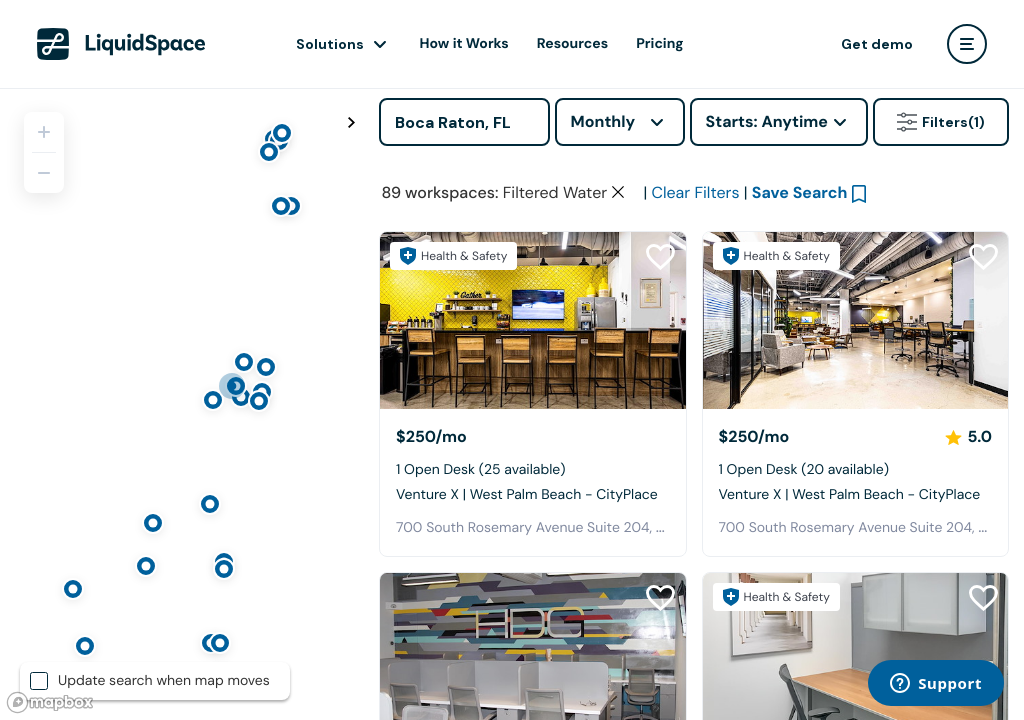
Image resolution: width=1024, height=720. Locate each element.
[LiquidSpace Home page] (121, 44)
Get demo (877, 44)
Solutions (330, 44)
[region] (182, 404)
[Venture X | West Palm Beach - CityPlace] (533, 320)
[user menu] (967, 44)
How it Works (464, 44)
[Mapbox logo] (50, 702)
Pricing (659, 44)
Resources (572, 44)
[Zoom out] (44, 173)
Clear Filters (695, 192)
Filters (941, 122)
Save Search (800, 192)
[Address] (464, 122)
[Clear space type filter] (618, 192)
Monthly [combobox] (603, 121)
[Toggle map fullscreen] (351, 123)
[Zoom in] (44, 132)
